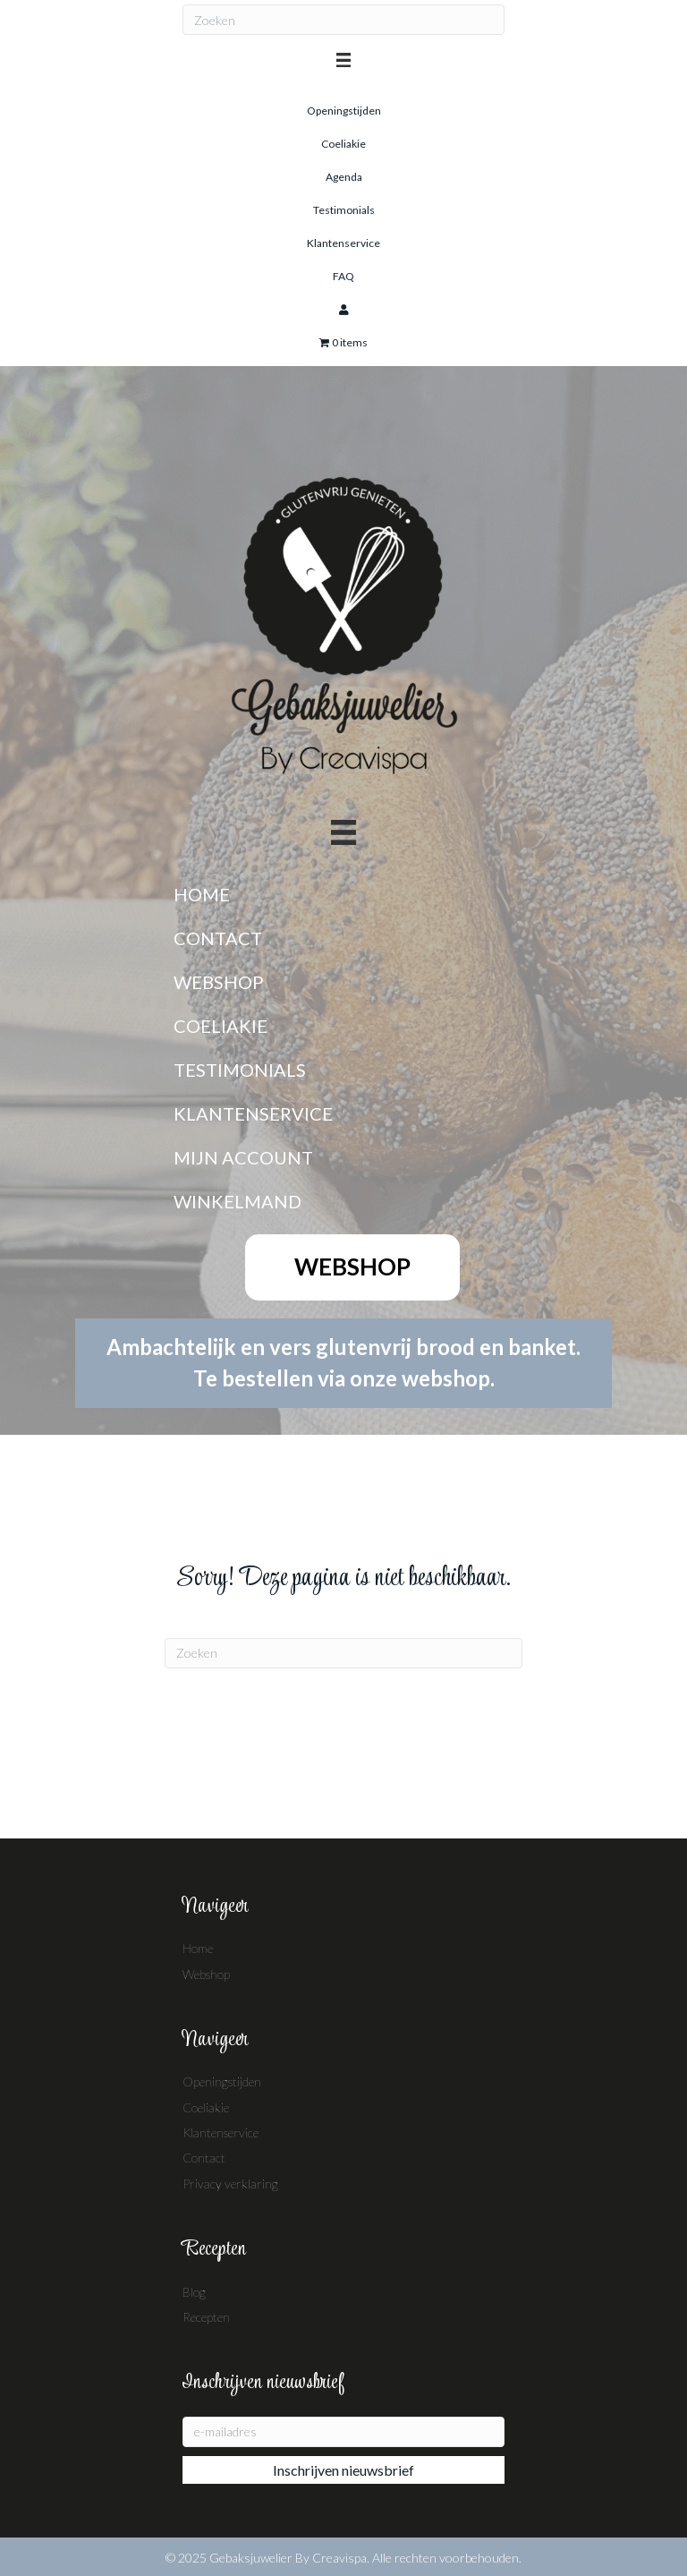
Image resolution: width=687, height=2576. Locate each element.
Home (197, 1948)
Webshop (206, 1974)
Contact (203, 2157)
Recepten (206, 2316)
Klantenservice (220, 2132)
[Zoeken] (343, 19)
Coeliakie (205, 2107)
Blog (194, 2291)
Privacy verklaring (230, 2183)
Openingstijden (221, 2081)
